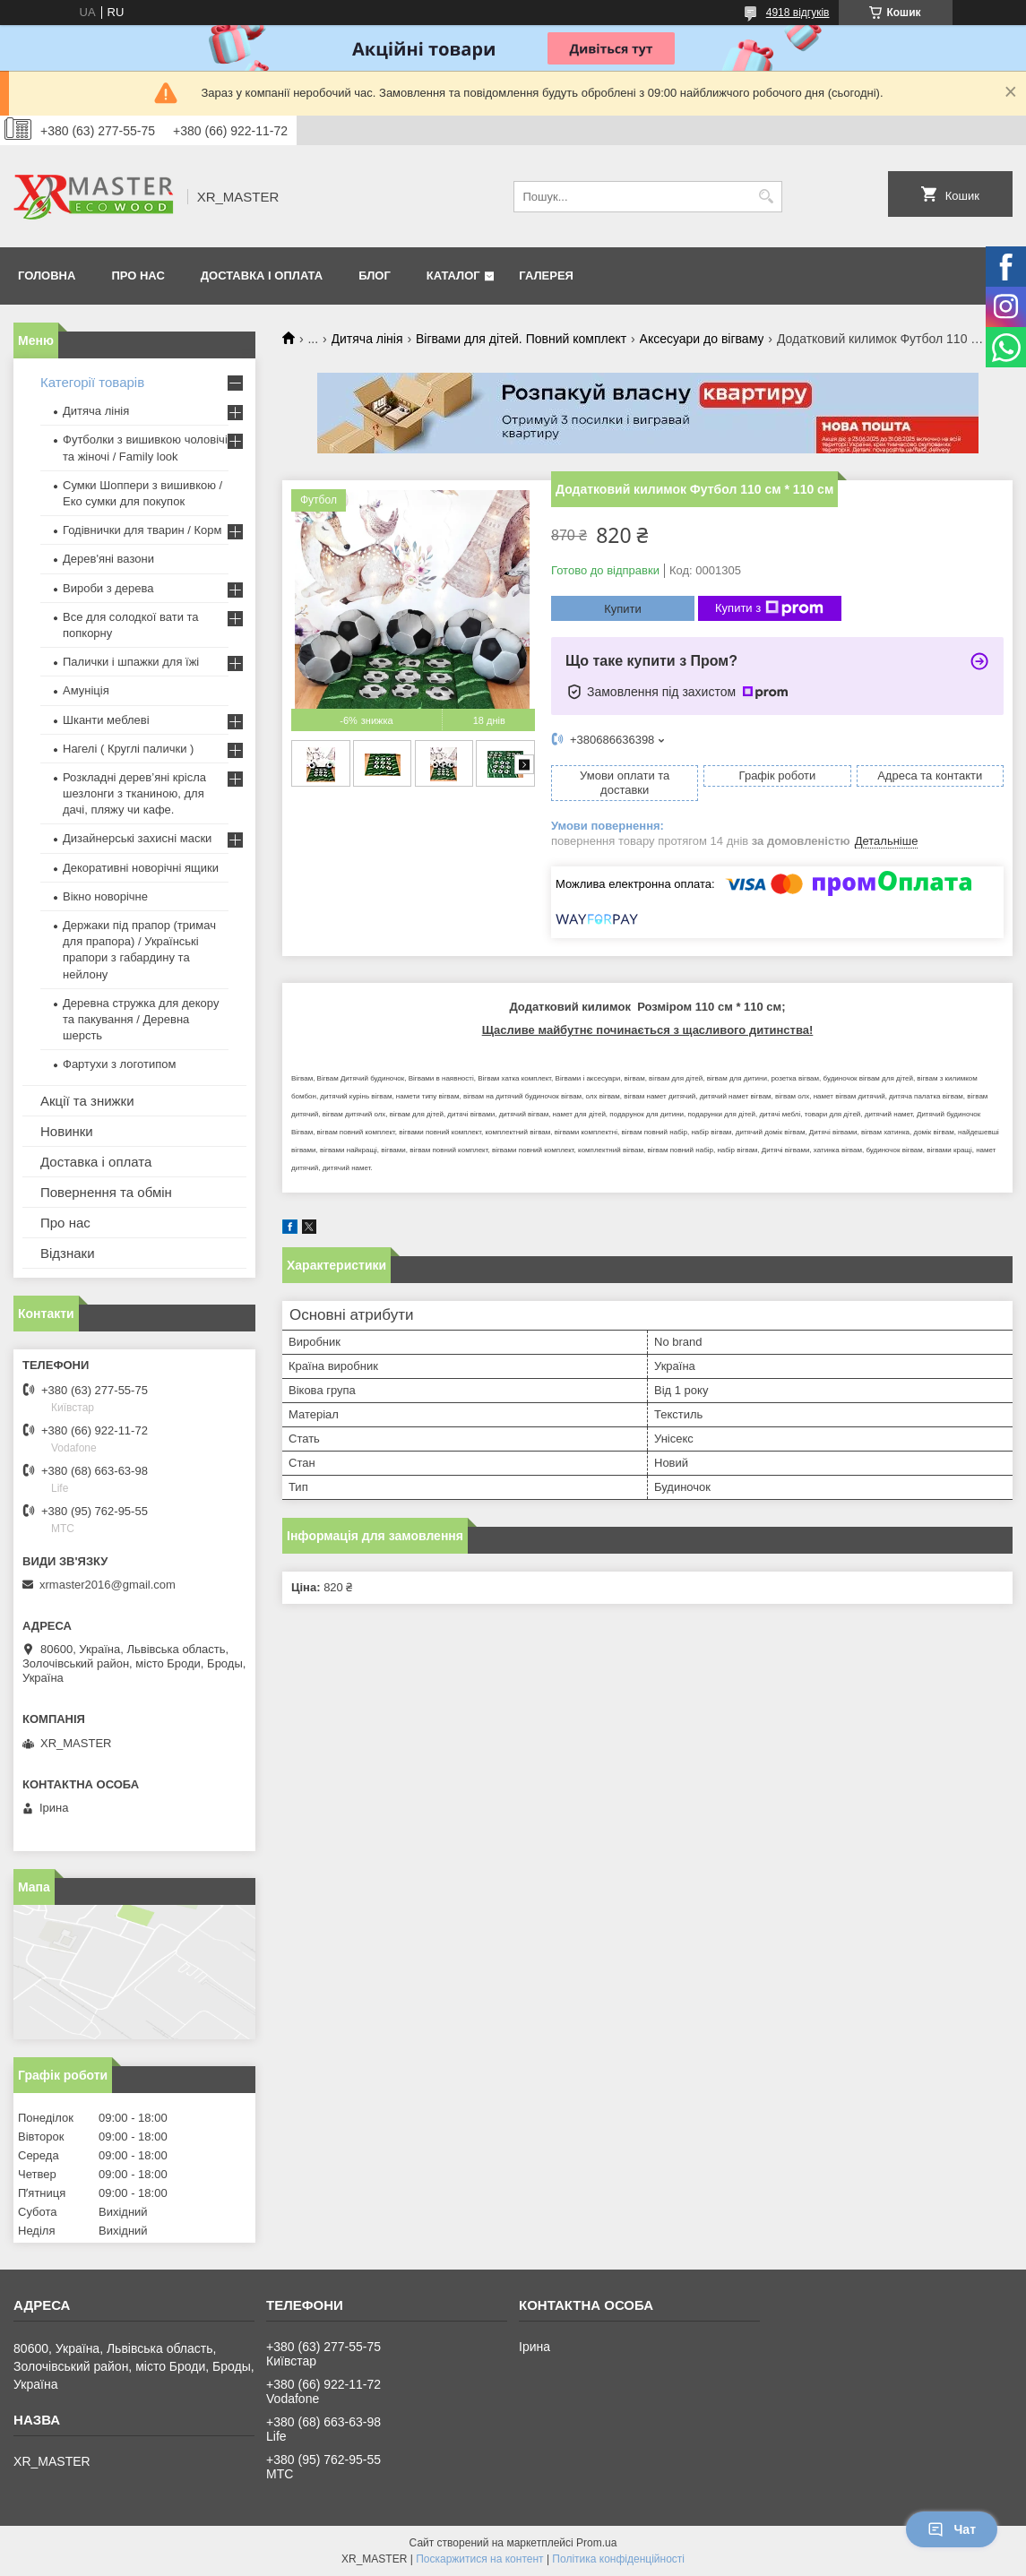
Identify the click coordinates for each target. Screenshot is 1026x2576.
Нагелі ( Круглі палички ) (128, 748)
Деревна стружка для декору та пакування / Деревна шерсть (141, 1019)
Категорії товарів (92, 382)
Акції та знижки (87, 1100)
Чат (951, 2529)
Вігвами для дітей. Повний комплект (521, 339)
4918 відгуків (798, 12)
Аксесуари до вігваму (702, 339)
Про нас (137, 275)
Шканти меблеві (106, 720)
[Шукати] (766, 196)
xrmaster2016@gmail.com (107, 1584)
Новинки (66, 1131)
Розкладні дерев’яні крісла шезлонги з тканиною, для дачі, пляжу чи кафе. (134, 793)
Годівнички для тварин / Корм (142, 530)
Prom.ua (596, 2543)
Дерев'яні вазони (108, 558)
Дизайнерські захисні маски (137, 838)
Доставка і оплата (262, 275)
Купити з (769, 608)
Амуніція (86, 690)
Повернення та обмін (106, 1192)
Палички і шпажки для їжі (131, 661)
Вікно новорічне (105, 896)
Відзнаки (67, 1253)
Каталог (453, 275)
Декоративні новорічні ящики (141, 867)
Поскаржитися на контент (479, 2559)
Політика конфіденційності (618, 2559)
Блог (374, 275)
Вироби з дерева (108, 588)
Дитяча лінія (367, 339)
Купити (623, 609)
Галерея (546, 275)
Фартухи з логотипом (119, 1064)
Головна (46, 275)
